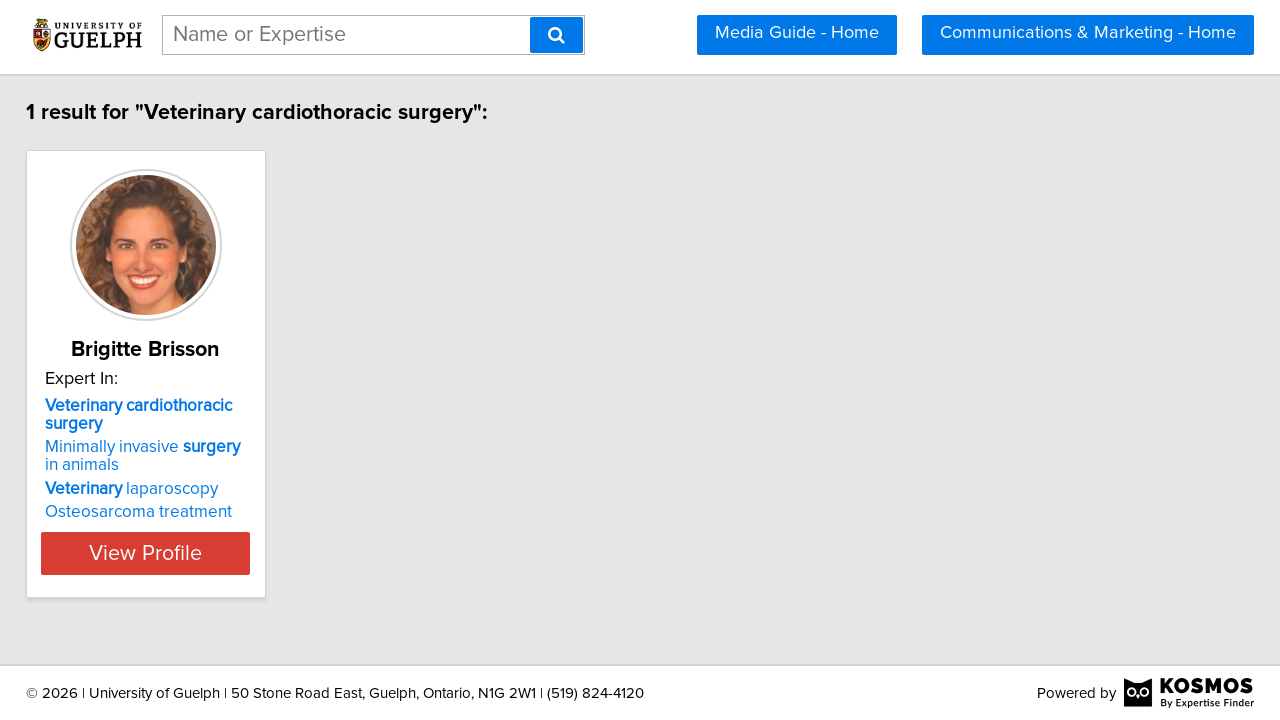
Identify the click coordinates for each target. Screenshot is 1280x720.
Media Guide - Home (797, 33)
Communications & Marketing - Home (1088, 33)
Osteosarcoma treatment (152, 494)
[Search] (556, 35)
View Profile (185, 535)
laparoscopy (145, 471)
